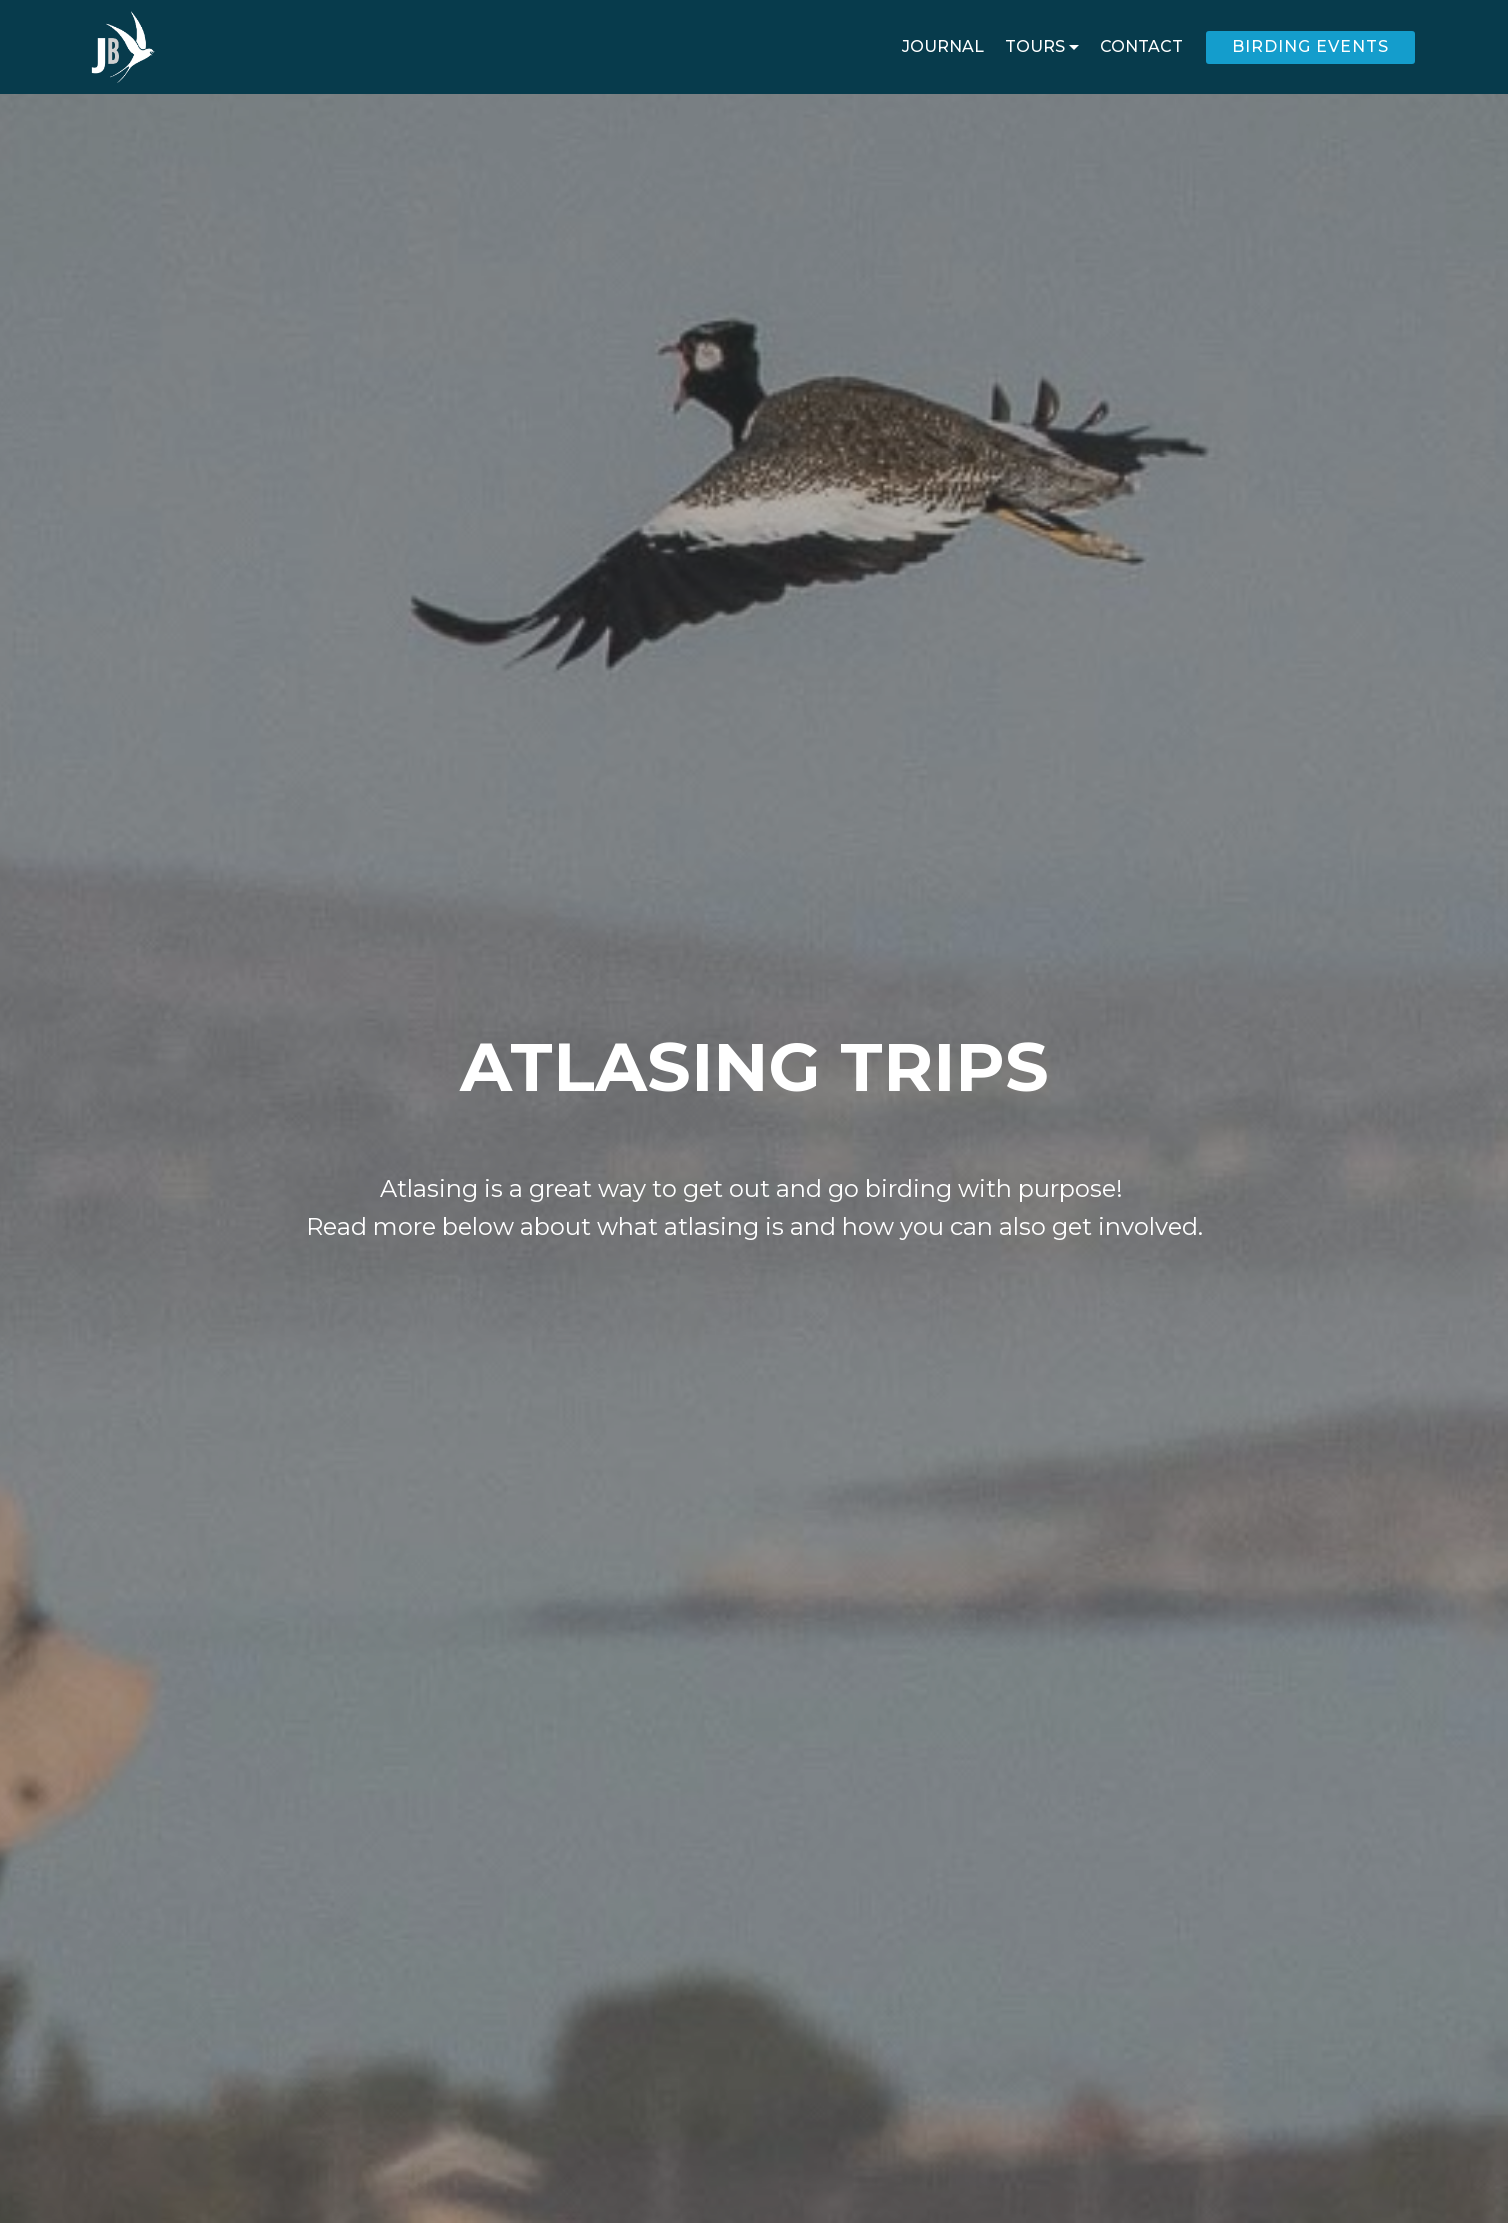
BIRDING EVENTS (1310, 46)
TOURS (1035, 46)
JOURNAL (943, 46)
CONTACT (1141, 46)
